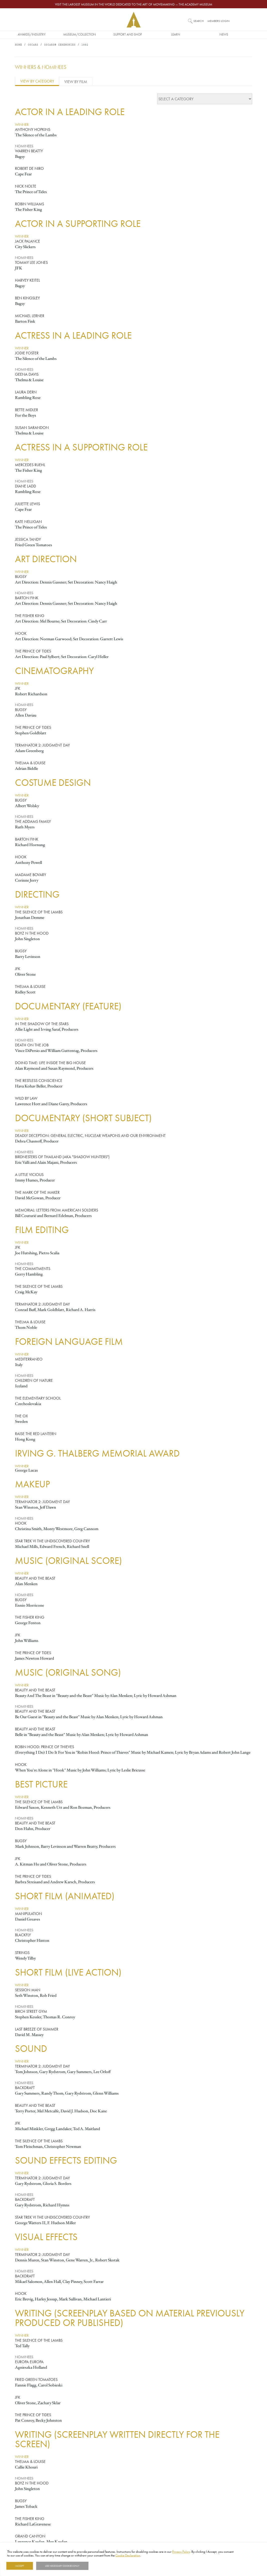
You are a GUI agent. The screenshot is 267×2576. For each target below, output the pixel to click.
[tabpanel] (133, 1319)
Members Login (218, 21)
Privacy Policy (181, 2551)
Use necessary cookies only (62, 2565)
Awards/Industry (37, 34)
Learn (181, 34)
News (229, 34)
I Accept (19, 2565)
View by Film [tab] (75, 81)
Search (198, 21)
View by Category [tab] (37, 81)
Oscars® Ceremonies (60, 45)
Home (18, 45)
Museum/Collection (85, 34)
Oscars (33, 45)
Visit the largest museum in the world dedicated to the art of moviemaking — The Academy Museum (133, 4)
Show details (101, 2565)
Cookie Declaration (127, 2555)
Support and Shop (133, 34)
